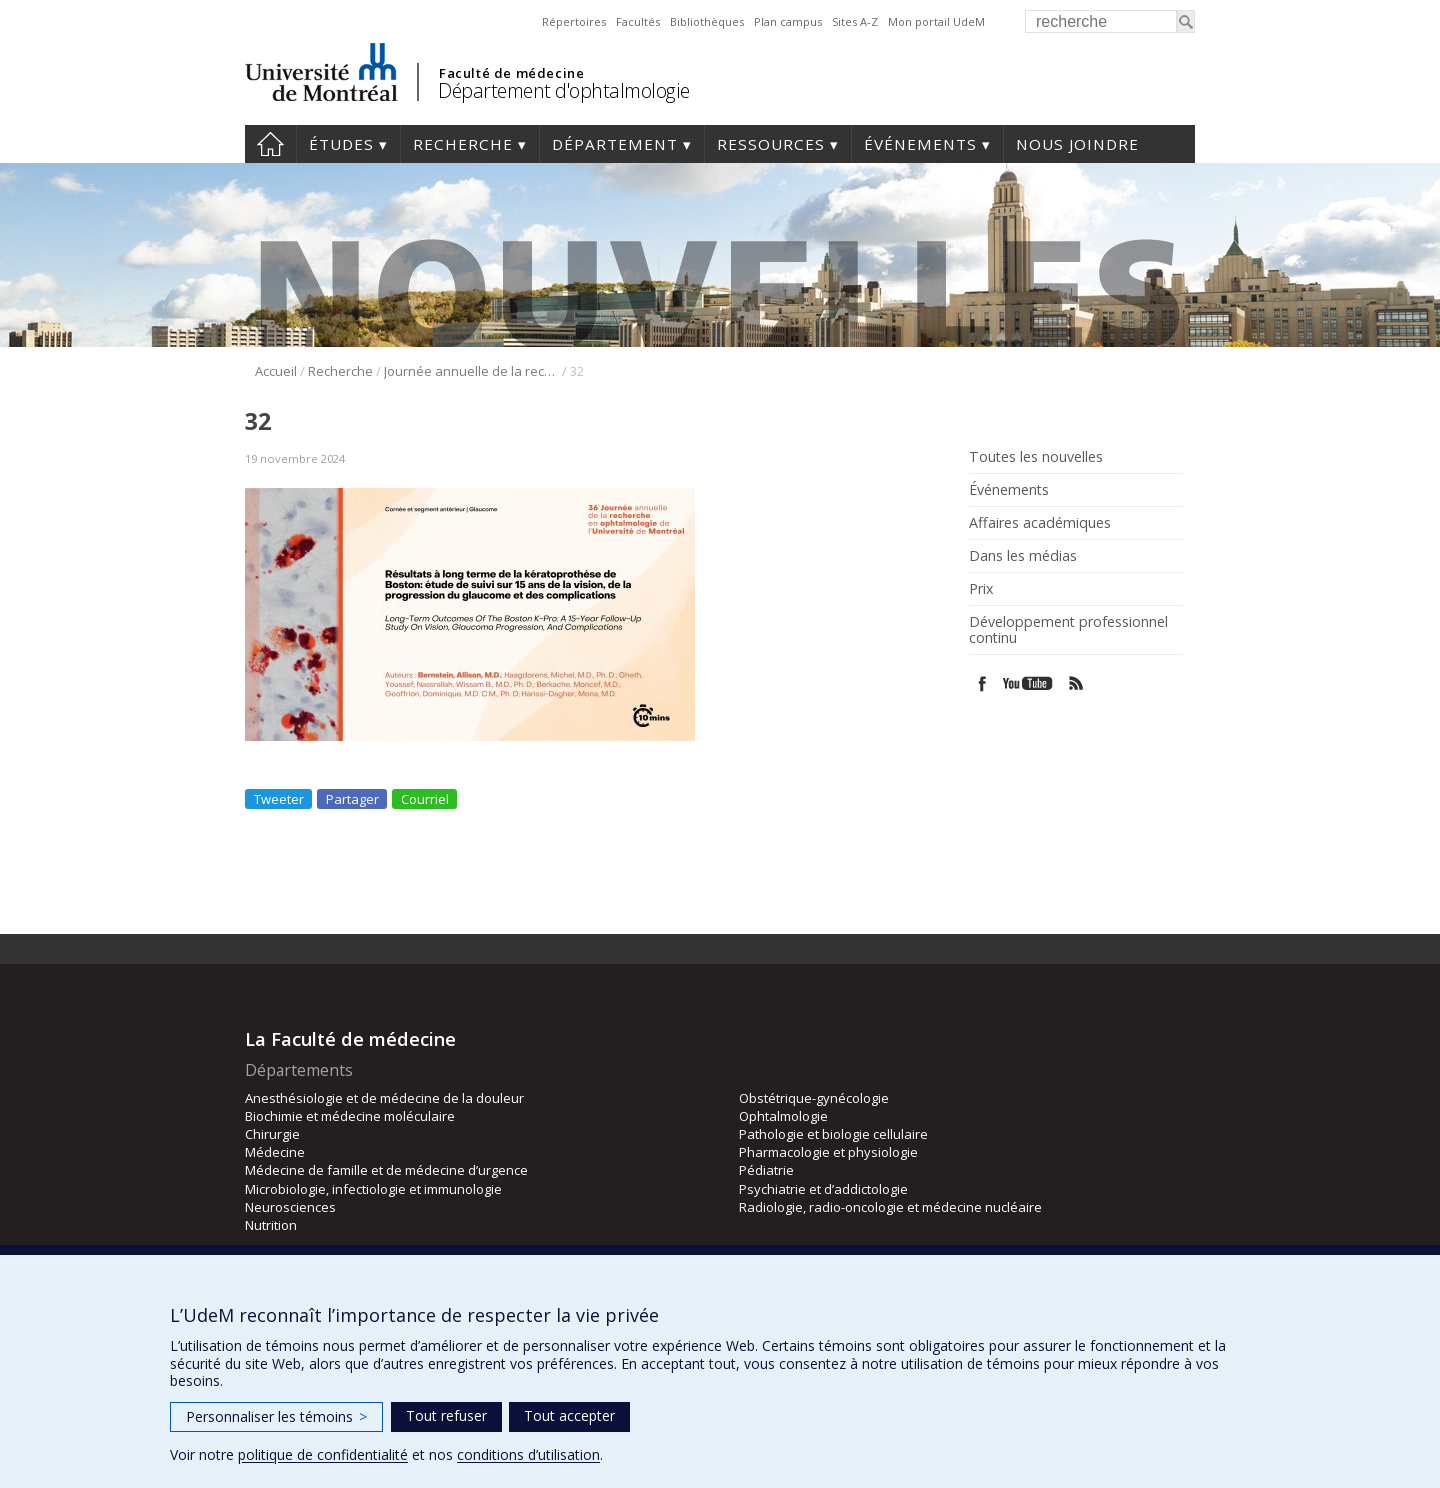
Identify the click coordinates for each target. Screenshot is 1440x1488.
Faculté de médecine (511, 73)
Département (615, 144)
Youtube (1029, 683)
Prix (981, 589)
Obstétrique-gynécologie (814, 1098)
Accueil (270, 144)
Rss (1076, 683)
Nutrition (271, 1225)
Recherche (463, 144)
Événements (920, 144)
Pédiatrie (766, 1170)
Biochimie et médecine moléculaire (350, 1116)
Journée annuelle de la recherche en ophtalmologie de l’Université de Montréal (471, 371)
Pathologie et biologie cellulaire (833, 1134)
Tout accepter (569, 1415)
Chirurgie (272, 1134)
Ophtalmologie (783, 1116)
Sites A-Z (855, 21)
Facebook (982, 683)
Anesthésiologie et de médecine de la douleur (384, 1098)
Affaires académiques (1040, 523)
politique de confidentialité (323, 1454)
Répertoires (574, 21)
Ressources (771, 144)
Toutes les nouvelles (1036, 457)
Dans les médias (1023, 556)
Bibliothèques (707, 21)
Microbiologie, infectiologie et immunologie (373, 1189)
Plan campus (788, 21)
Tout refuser (446, 1415)
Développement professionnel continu (1068, 630)
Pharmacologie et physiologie (828, 1152)
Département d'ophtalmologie (564, 90)
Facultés (638, 21)
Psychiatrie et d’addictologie (823, 1189)
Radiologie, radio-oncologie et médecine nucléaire (890, 1207)
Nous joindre (1077, 144)
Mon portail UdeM (936, 21)
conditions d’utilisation (528, 1454)
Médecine (275, 1152)
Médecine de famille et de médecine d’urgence (386, 1170)
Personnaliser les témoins (276, 1416)
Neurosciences (290, 1207)
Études (341, 144)
